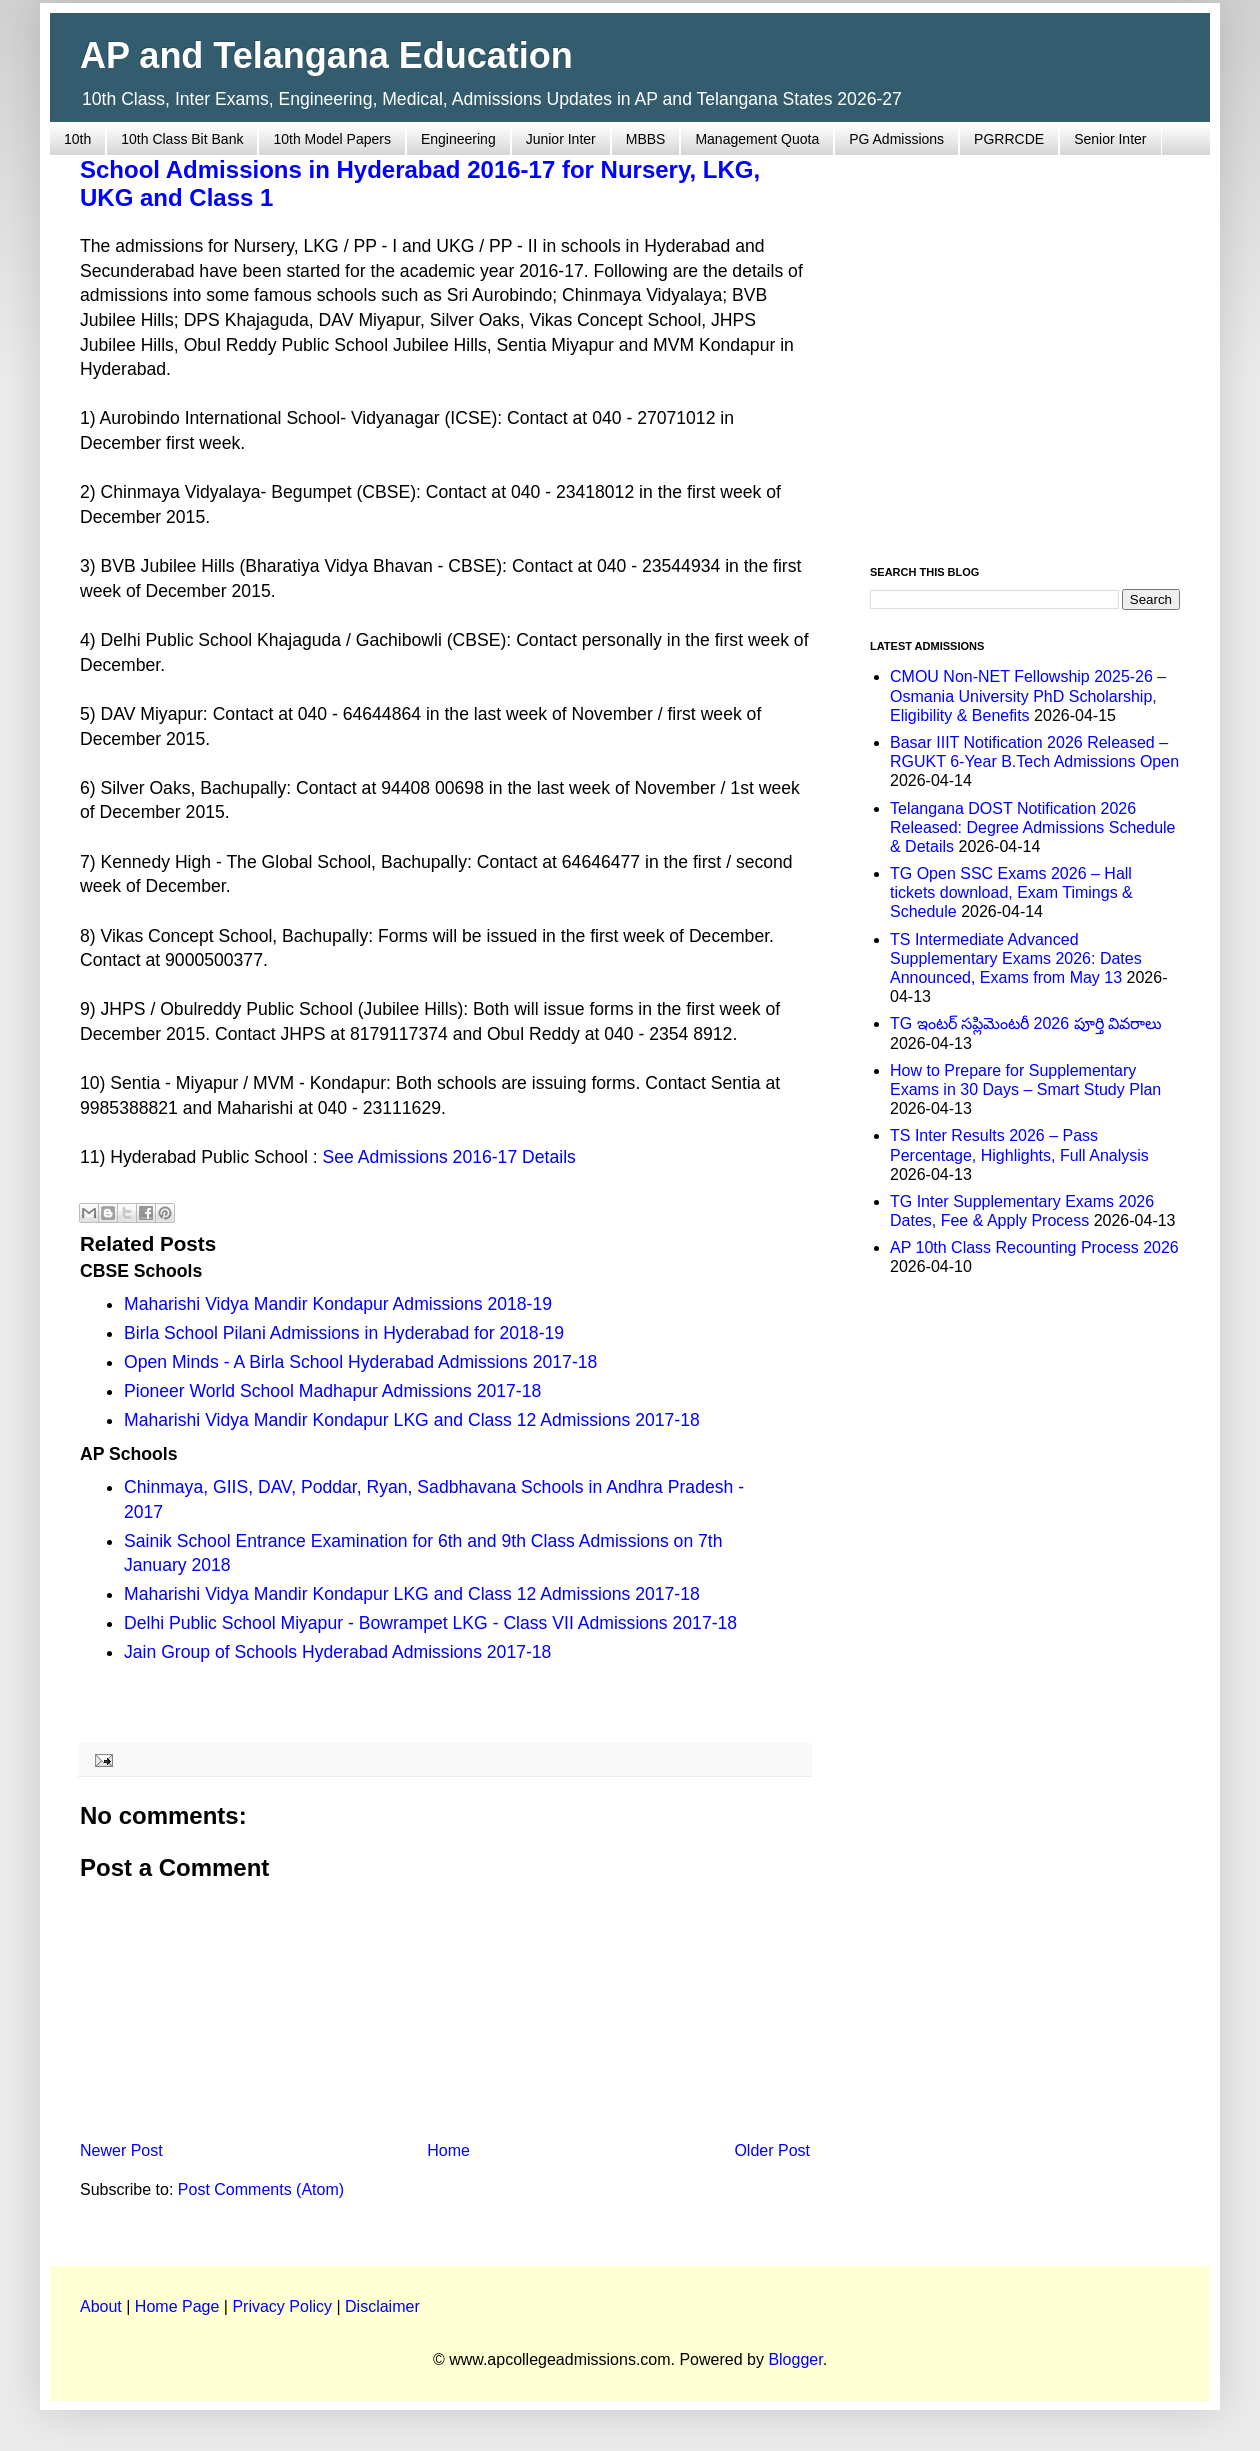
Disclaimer (382, 2306)
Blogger (795, 2359)
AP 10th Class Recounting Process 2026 (1034, 1247)
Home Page (177, 2306)
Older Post (772, 2150)
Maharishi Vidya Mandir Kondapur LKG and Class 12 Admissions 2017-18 (412, 1420)
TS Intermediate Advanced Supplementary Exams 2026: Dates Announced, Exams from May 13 (1016, 958)
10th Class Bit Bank (182, 139)
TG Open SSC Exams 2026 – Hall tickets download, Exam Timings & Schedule (1011, 892)
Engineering (458, 139)
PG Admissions (896, 139)
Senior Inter (1110, 139)
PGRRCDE (1009, 139)
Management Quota (757, 139)
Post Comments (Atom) (261, 2189)
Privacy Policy (282, 2306)
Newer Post (121, 2150)
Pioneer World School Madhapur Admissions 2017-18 (332, 1391)
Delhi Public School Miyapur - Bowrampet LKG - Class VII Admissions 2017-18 (430, 1623)
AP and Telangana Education (326, 55)
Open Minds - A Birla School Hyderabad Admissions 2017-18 (360, 1362)
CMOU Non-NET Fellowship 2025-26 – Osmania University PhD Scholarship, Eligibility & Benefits (1028, 695)
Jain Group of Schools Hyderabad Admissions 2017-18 (337, 1652)
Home (448, 2150)
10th (77, 139)
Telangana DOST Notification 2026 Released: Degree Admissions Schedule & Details (1033, 827)
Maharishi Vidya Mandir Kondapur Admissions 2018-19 (338, 1304)
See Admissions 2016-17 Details (449, 1157)
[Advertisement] (187, 348)
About (101, 2306)
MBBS (646, 139)
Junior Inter (561, 139)
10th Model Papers (332, 139)
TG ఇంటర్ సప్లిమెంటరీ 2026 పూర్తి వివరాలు (1026, 1023)
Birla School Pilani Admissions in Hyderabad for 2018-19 (344, 1333)
